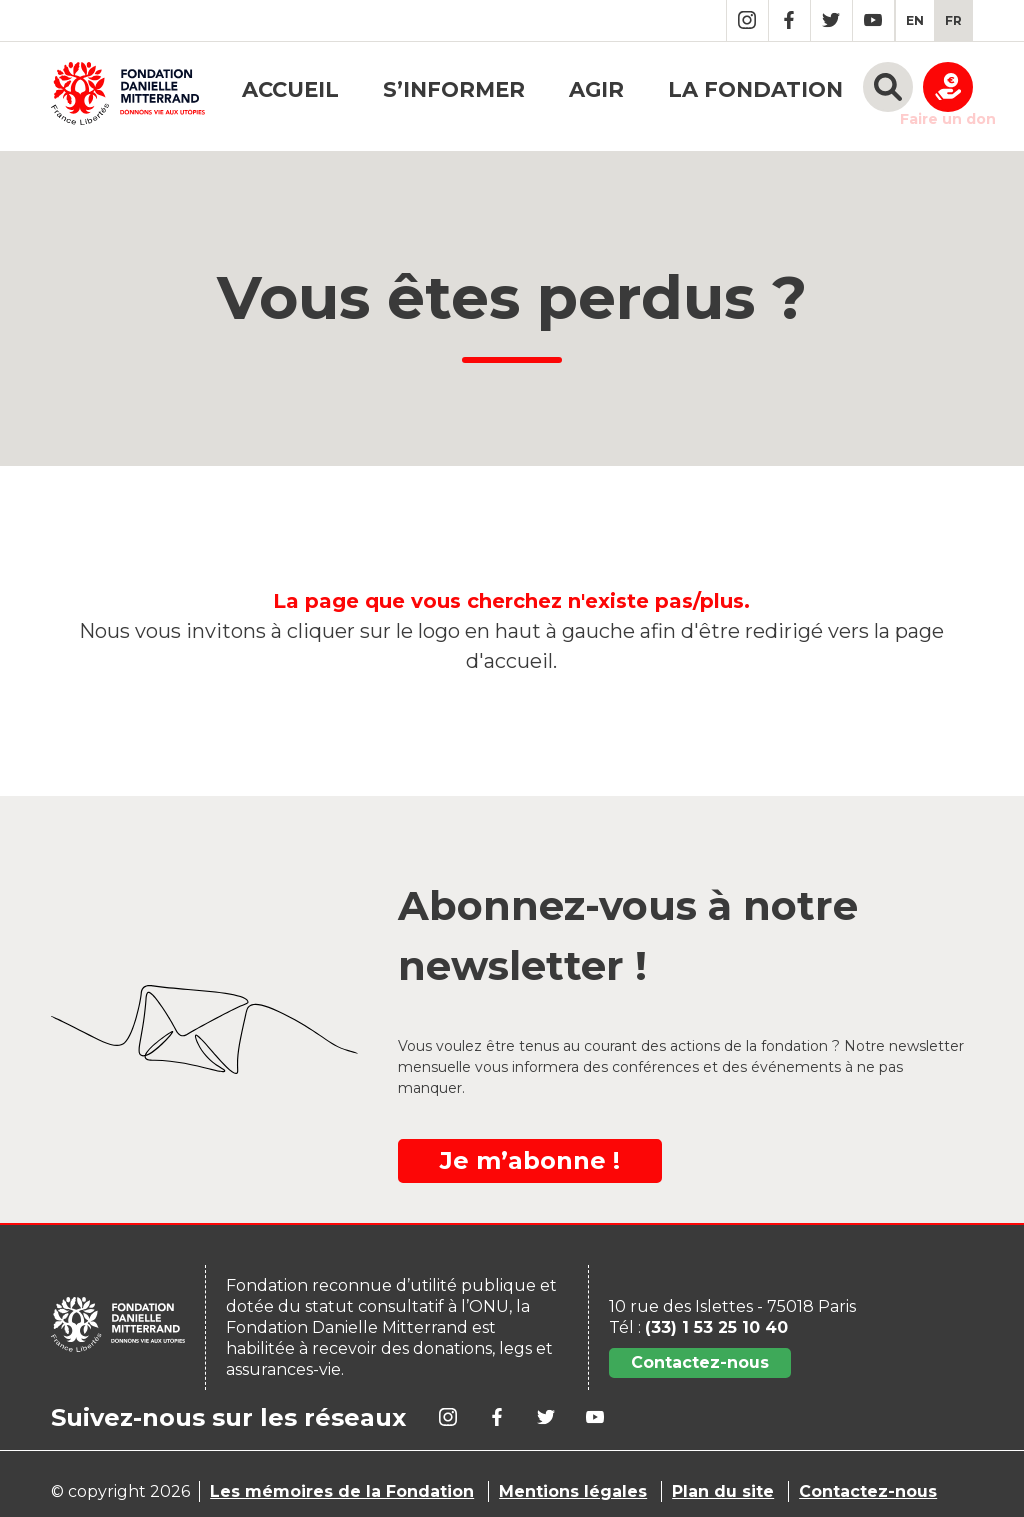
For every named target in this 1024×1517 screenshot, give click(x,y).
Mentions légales (573, 1491)
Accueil (290, 89)
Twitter (831, 20)
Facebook (789, 20)
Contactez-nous (700, 1362)
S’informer (454, 89)
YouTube (873, 20)
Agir (596, 89)
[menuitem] (915, 20)
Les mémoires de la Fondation (342, 1491)
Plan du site (723, 1491)
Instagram (747, 20)
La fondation (755, 89)
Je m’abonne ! (530, 1160)
